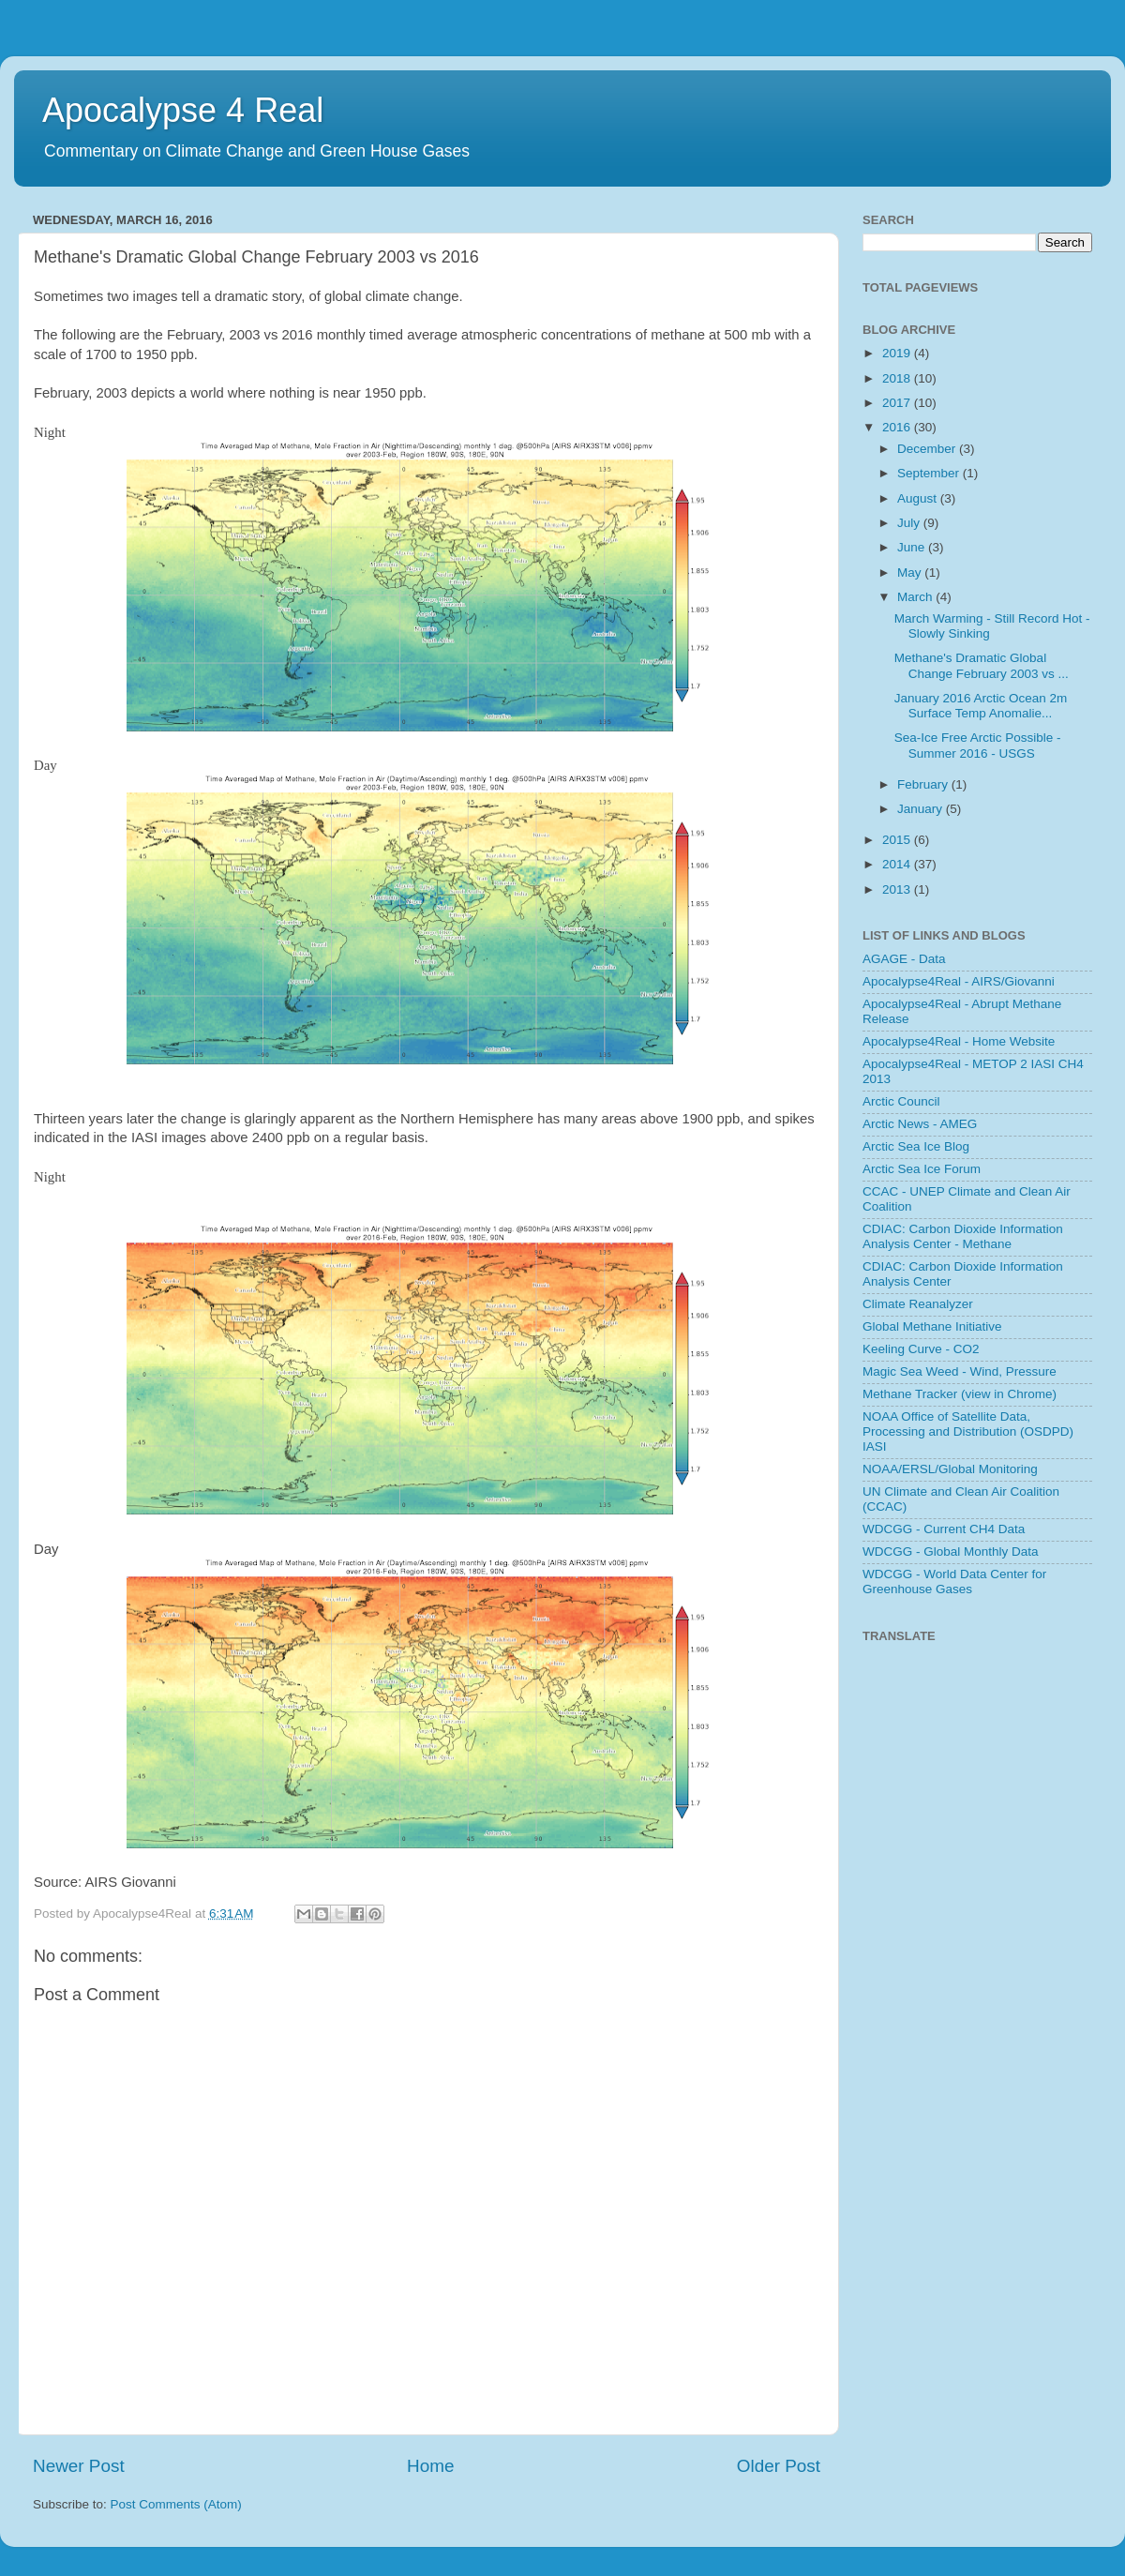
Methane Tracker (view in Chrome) (959, 1394)
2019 (898, 353)
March (916, 597)
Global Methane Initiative (932, 1326)
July (910, 523)
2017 (898, 403)
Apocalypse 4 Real (182, 110)
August (918, 498)
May (910, 572)
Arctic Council (901, 1101)
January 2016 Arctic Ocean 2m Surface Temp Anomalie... (981, 705)
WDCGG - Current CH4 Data (943, 1529)
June (912, 547)
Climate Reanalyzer (917, 1304)
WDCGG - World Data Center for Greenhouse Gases (954, 1581)
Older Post (778, 2466)
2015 (898, 840)
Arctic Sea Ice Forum (921, 1169)
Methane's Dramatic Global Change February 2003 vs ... (981, 665)
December (928, 449)
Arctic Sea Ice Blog (915, 1146)
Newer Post (79, 2466)
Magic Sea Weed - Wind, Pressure (959, 1371)
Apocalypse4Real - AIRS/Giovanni (958, 981)
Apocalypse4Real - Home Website (958, 1041)
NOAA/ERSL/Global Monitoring (950, 1469)
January (921, 809)
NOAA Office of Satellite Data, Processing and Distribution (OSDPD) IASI (967, 1431)
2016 (898, 427)
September (930, 473)
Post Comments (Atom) (176, 2504)
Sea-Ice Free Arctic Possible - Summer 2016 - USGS (977, 745)
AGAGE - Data (904, 959)
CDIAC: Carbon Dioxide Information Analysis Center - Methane (962, 1236)
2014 (898, 864)
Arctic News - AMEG (919, 1124)
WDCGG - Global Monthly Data (950, 1551)
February (924, 784)
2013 (898, 889)
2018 (898, 378)
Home (430, 2466)
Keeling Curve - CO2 (921, 1349)
